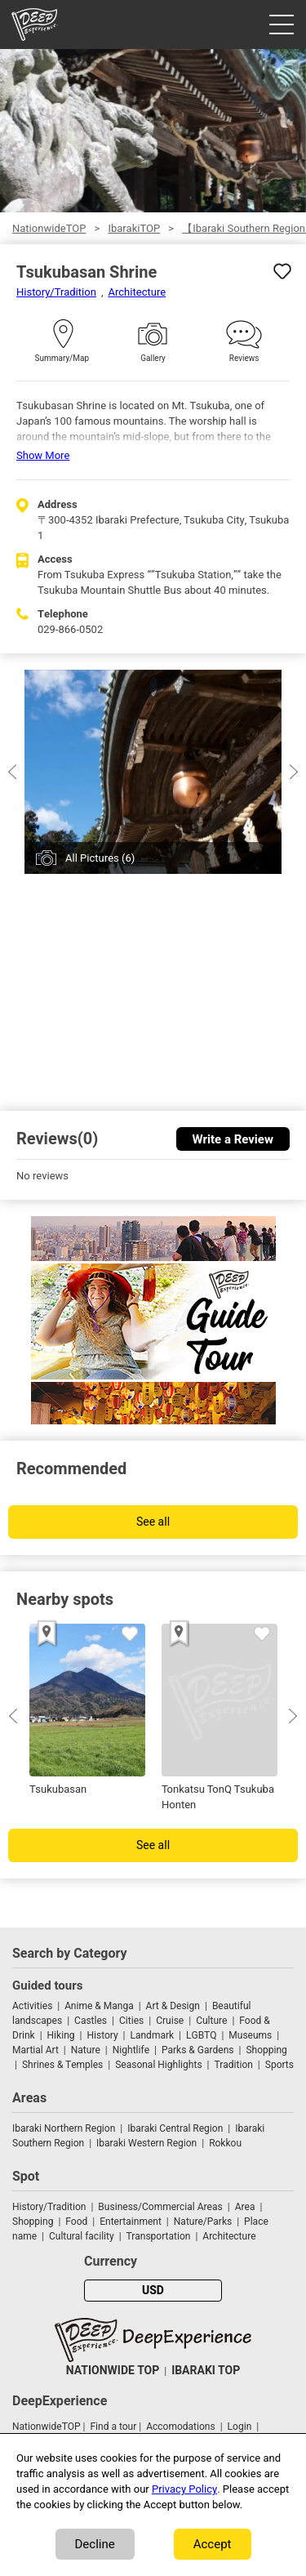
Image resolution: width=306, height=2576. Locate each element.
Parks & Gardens (198, 2050)
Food (76, 2221)
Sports (279, 2064)
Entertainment (131, 2221)
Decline (95, 2544)
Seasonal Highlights (158, 2064)
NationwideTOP (49, 228)
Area (245, 2206)
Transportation (158, 2236)
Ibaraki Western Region (146, 2143)
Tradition (234, 2064)
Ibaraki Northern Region (63, 2128)
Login (240, 2426)
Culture (211, 2020)
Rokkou (225, 2143)
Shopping (266, 2050)
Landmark (153, 2035)
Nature (85, 2050)
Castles (90, 2020)
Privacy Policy (184, 2489)
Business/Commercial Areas (160, 2206)
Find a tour (113, 2426)
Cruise (170, 2020)
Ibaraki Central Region (175, 2128)
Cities (131, 2020)
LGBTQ (201, 2035)
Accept (212, 2544)
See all (153, 1522)
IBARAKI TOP (205, 2370)
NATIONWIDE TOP (112, 2370)
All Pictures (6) (100, 858)
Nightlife (131, 2050)
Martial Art (35, 2050)
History (102, 2035)
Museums (250, 2035)
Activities (32, 2006)
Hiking (61, 2035)
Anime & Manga (98, 2006)
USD (153, 2290)
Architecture (137, 292)
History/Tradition (56, 292)
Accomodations (180, 2426)
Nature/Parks (203, 2221)
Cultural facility (81, 2236)
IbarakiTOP (134, 228)
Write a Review (233, 1139)
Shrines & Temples (62, 2064)
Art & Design (173, 2006)
